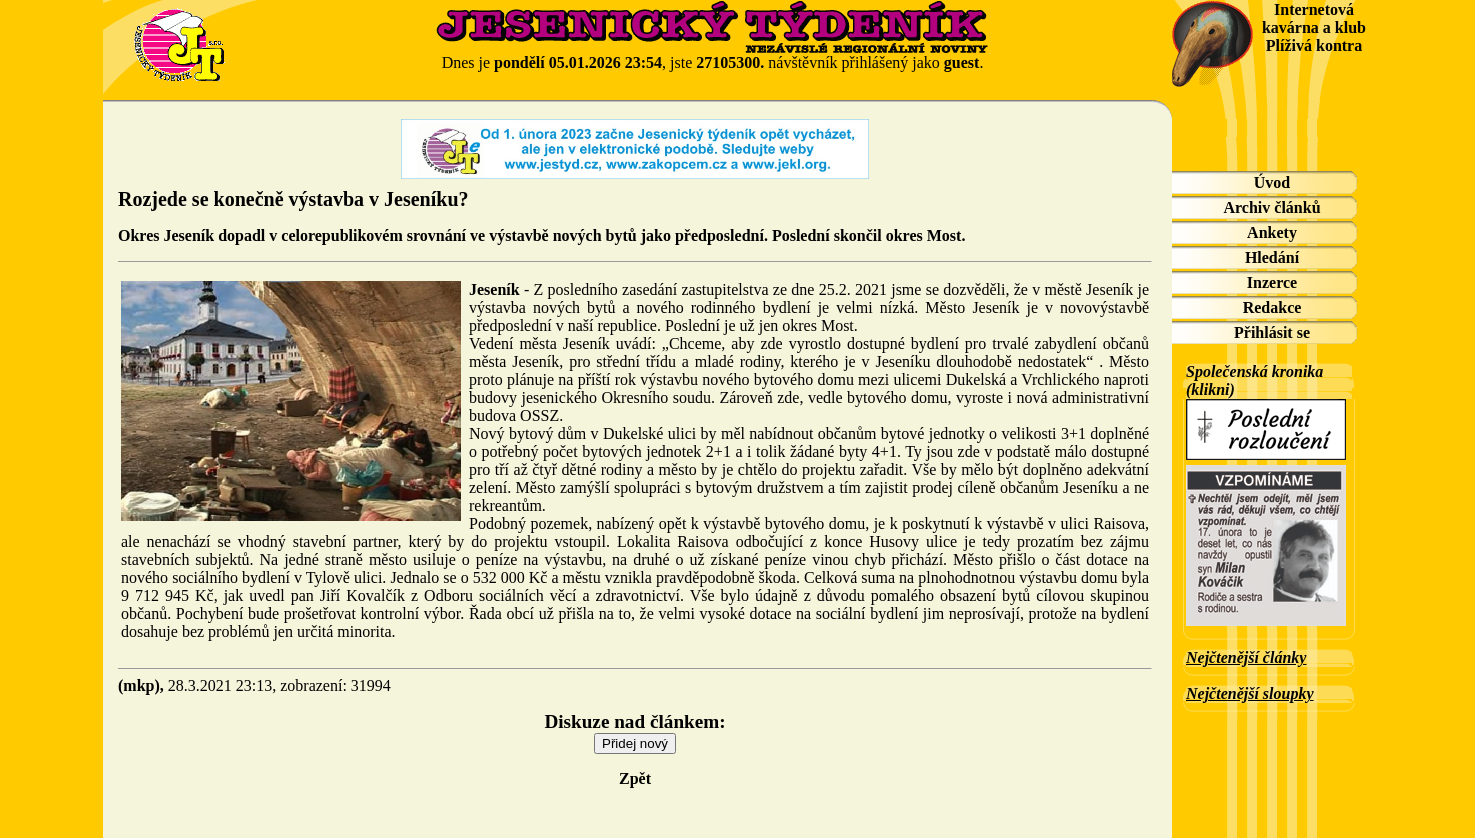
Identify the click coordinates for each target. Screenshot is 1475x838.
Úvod (1272, 182)
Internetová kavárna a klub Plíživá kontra (1314, 27)
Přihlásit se (1272, 332)
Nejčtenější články (1246, 657)
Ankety (1272, 232)
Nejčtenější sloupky (1250, 693)
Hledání (1272, 257)
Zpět (635, 778)
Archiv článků (1271, 207)
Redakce (1272, 307)
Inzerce (1272, 282)
